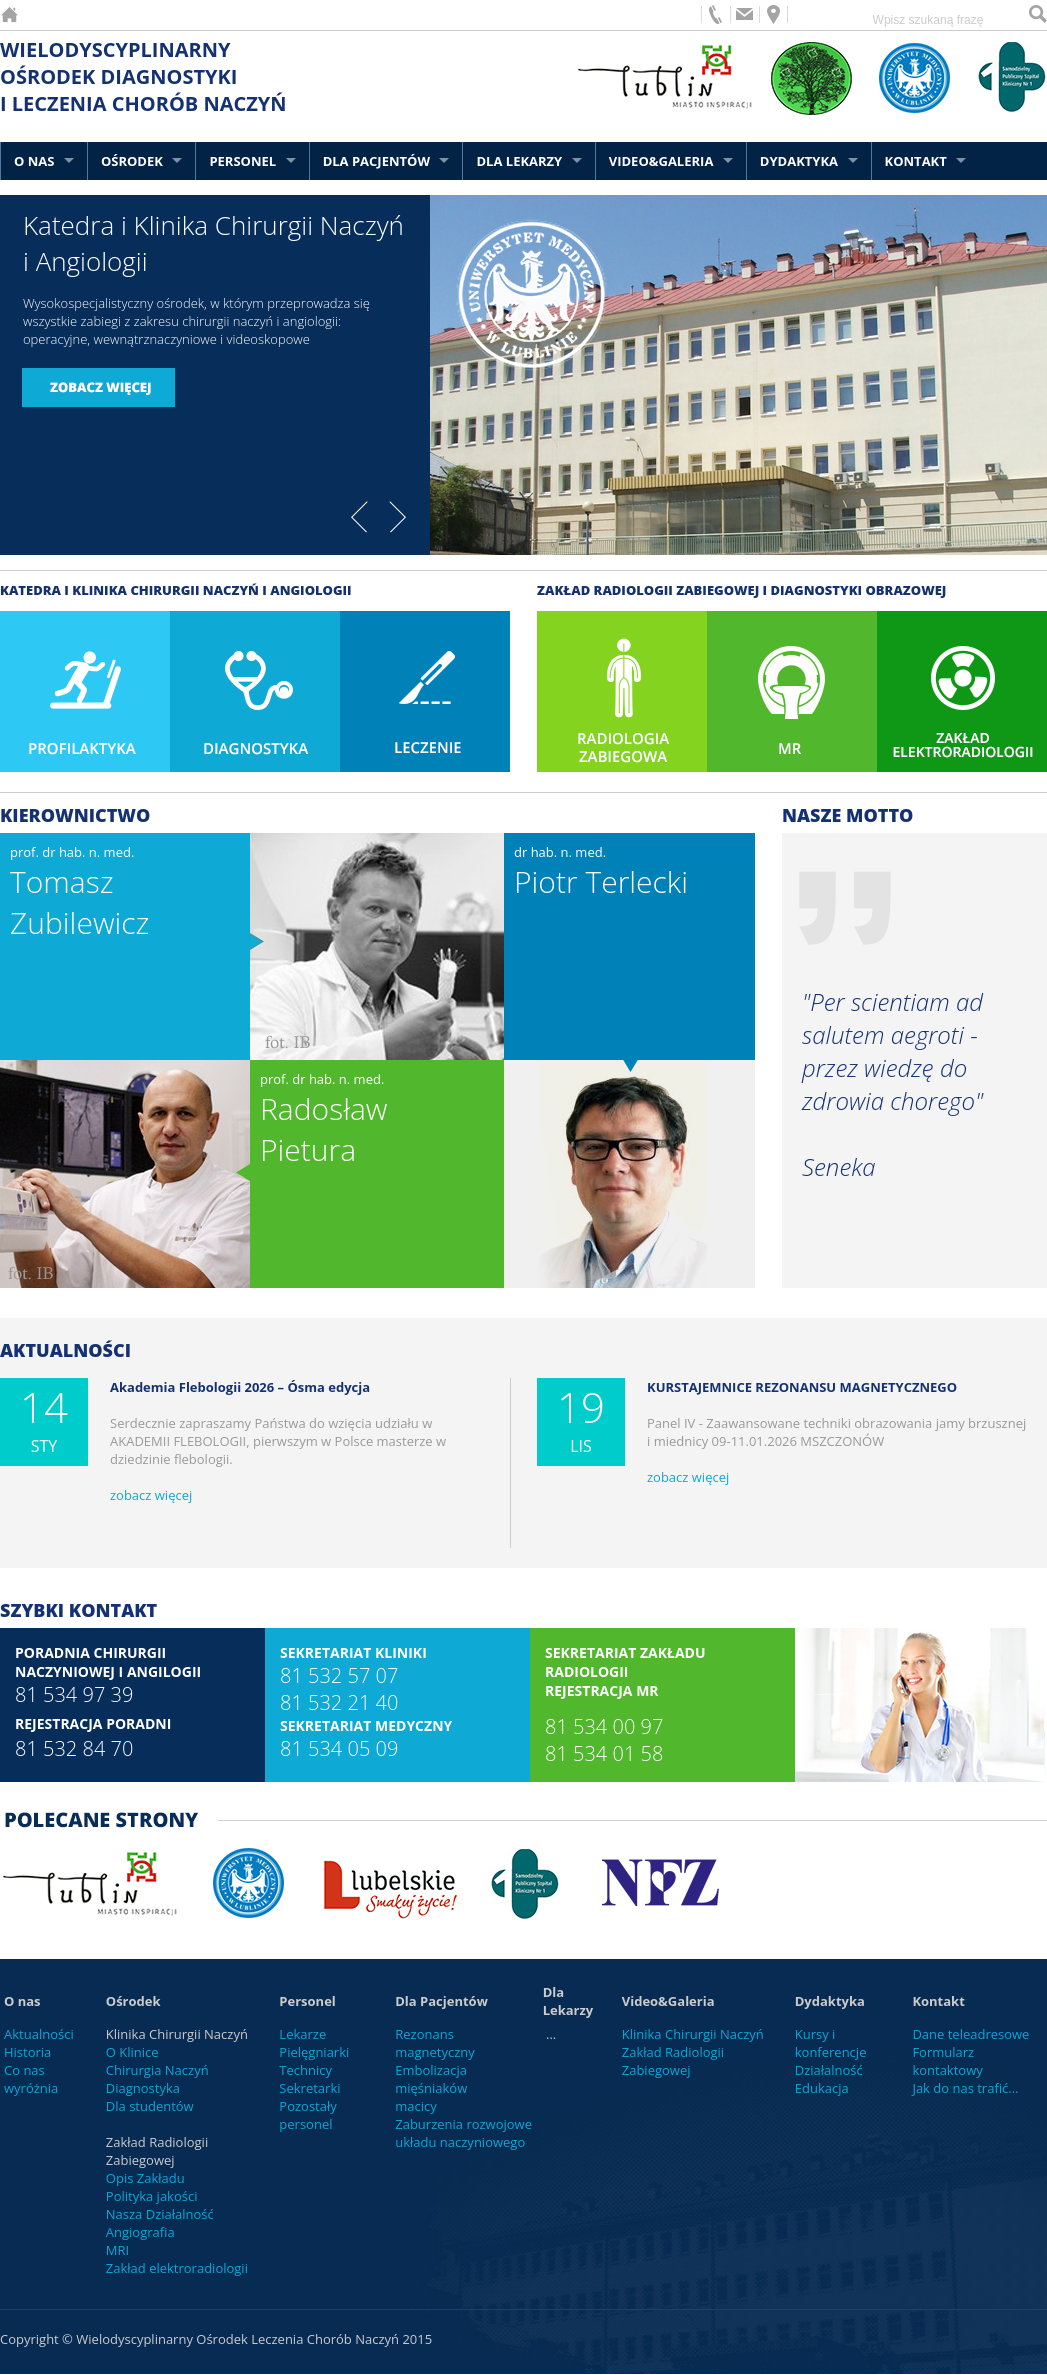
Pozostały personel (307, 2115)
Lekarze (302, 2034)
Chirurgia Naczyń (157, 2070)
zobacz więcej (151, 1495)
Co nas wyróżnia (31, 2079)
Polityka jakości (152, 2196)
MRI (117, 2250)
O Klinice (132, 2052)
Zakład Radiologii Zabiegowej (673, 2061)
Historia (27, 2052)
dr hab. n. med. (601, 872)
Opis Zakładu (145, 2178)
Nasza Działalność (160, 2214)
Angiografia (140, 2232)
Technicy (305, 2070)
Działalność (829, 2070)
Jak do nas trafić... (965, 2088)
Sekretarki (309, 2088)
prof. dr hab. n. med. (79, 893)
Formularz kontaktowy (947, 2061)
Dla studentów (150, 2106)
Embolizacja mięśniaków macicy (431, 2088)
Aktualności (39, 2034)
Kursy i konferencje (831, 2043)
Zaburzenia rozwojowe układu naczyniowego (463, 2133)
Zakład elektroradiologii (177, 2268)
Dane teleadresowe (970, 2034)
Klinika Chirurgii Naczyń (693, 2034)
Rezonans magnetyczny (435, 2043)
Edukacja (822, 2088)
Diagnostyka (143, 2088)
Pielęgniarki (314, 2052)
